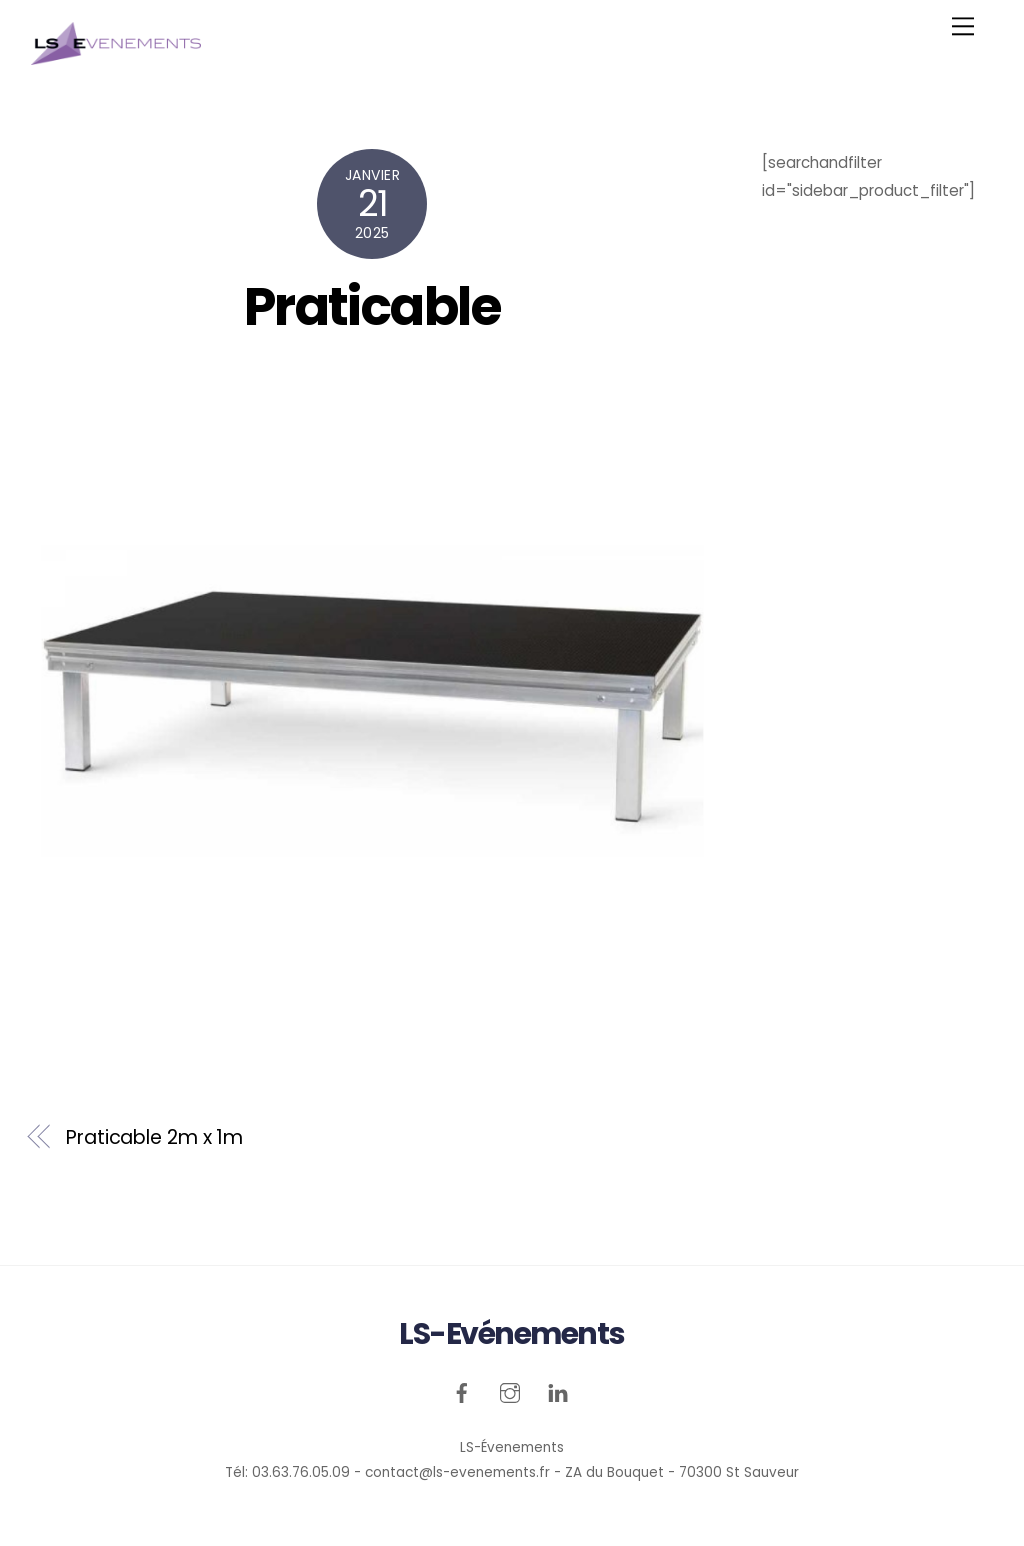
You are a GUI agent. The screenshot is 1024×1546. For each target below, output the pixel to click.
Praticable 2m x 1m (154, 1137)
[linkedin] (558, 1390)
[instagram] (510, 1390)
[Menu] (963, 26)
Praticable (372, 306)
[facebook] (462, 1390)
